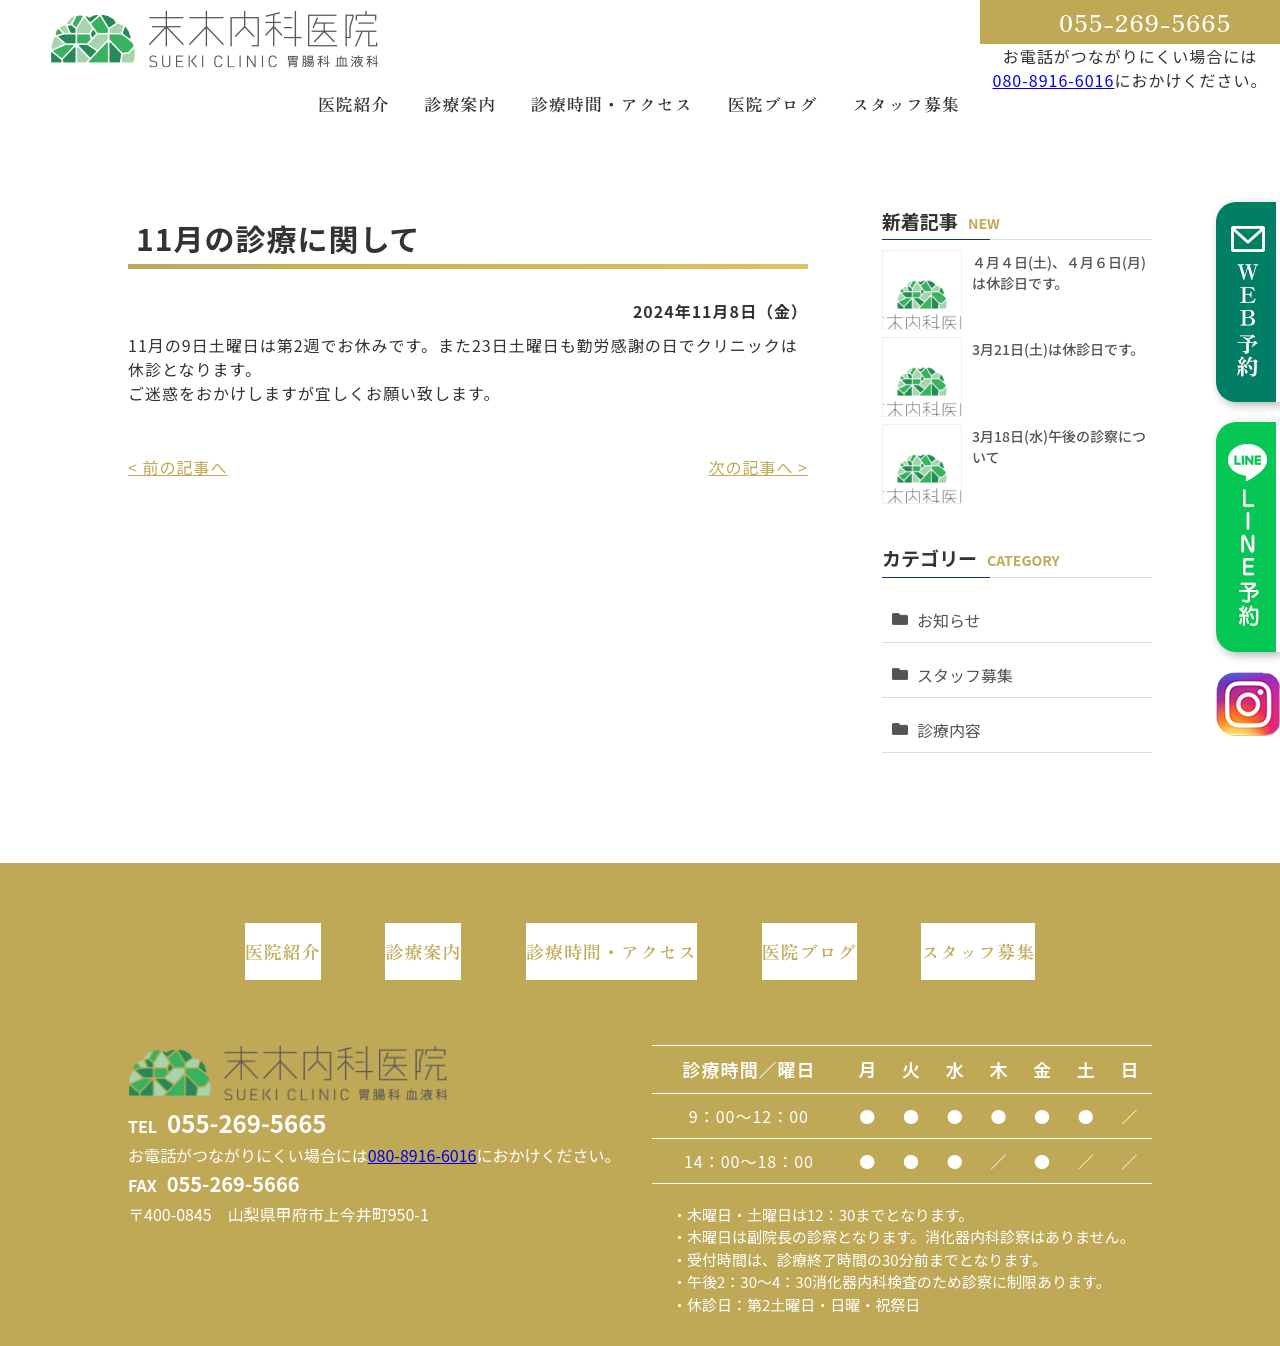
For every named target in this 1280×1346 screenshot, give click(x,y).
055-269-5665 (1145, 21)
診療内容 (944, 699)
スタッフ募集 (906, 103)
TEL (227, 1069)
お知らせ (944, 609)
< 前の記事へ (177, 467)
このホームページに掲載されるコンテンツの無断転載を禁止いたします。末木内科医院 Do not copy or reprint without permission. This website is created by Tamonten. (640, 1328)
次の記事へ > (758, 467)
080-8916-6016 (1054, 80)
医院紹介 (354, 103)
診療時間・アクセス (612, 103)
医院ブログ (772, 103)
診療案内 (460, 103)
